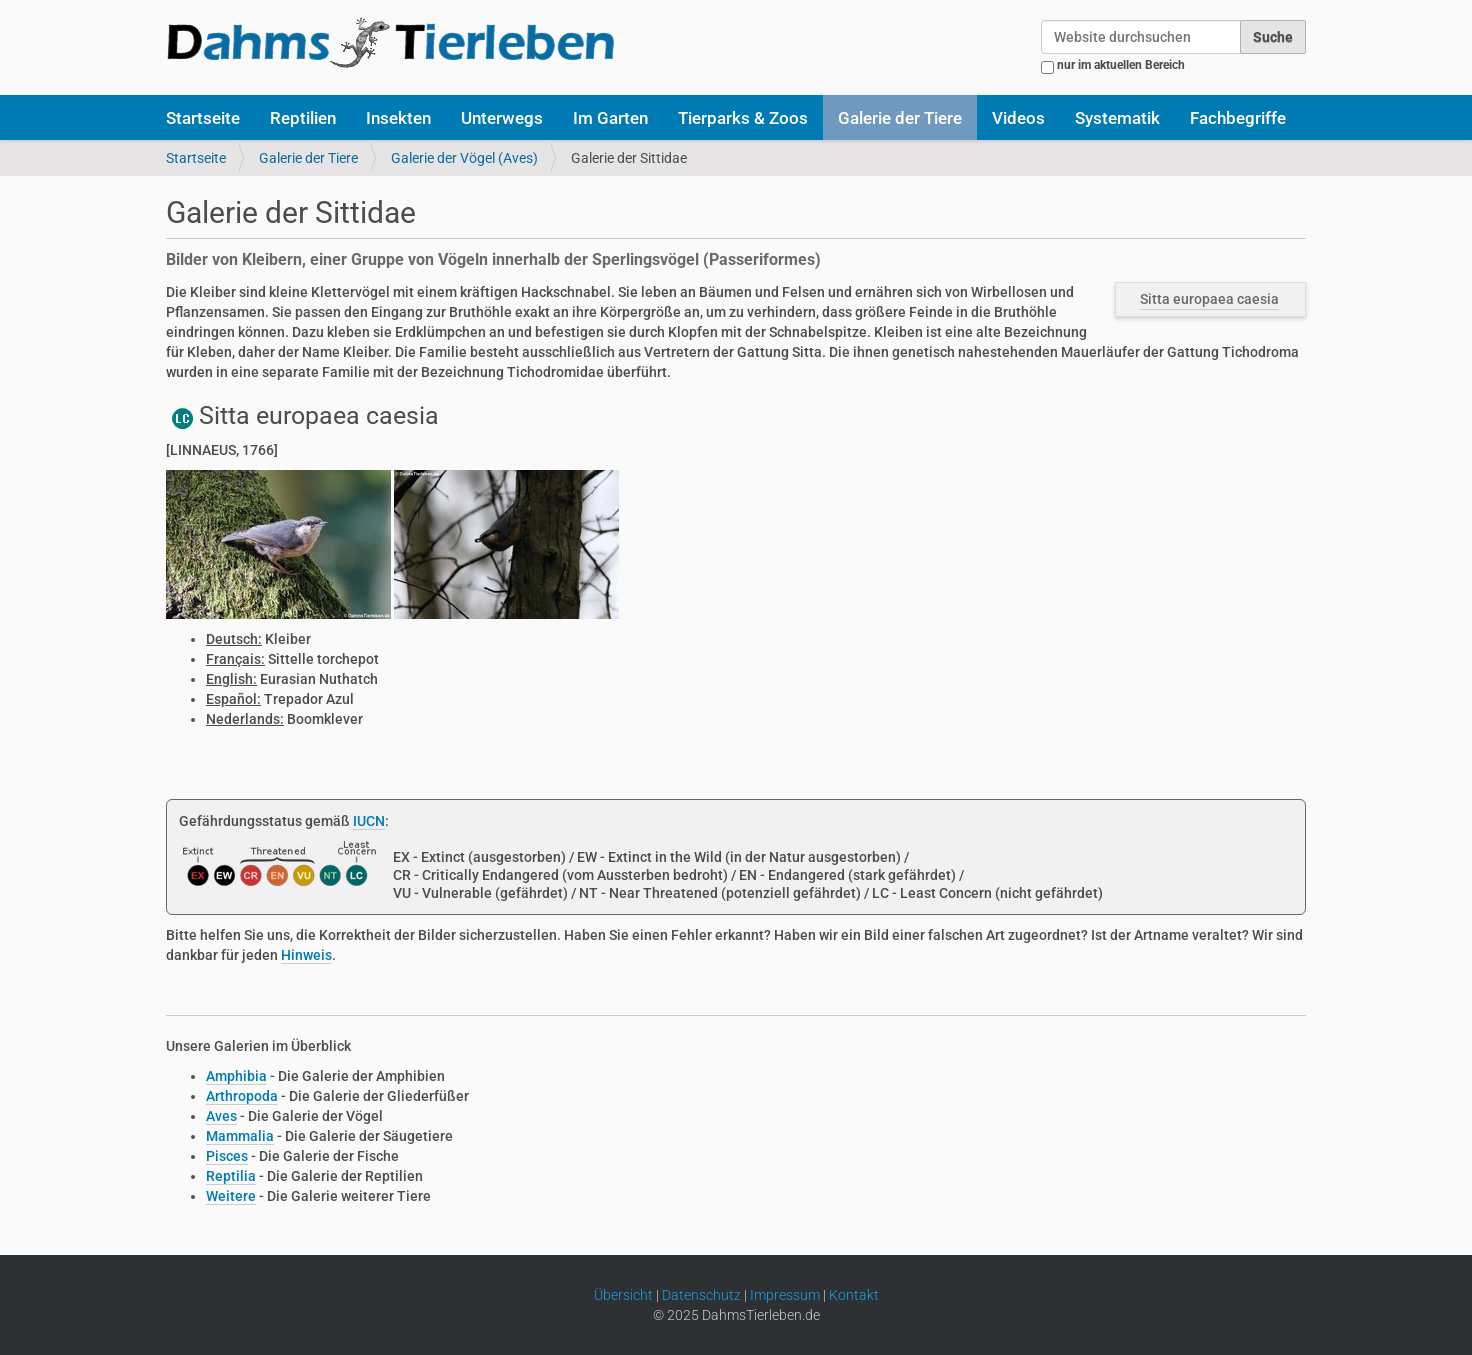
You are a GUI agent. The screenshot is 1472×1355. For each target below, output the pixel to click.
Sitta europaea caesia (1209, 299)
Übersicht (623, 1295)
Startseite (203, 118)
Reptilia (231, 1176)
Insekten (398, 118)
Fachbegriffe (1238, 118)
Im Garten (610, 118)
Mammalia (240, 1136)
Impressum (785, 1295)
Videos (1018, 118)
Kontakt (854, 1295)
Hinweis (306, 955)
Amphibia (236, 1076)
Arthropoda (242, 1096)
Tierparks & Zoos (743, 118)
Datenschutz (701, 1295)
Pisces (227, 1156)
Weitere (231, 1196)
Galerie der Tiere (900, 118)
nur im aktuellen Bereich (1121, 65)
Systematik (1117, 118)
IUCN (369, 821)
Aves (221, 1116)
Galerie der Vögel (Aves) (464, 158)
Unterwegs (502, 118)
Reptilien (303, 118)
